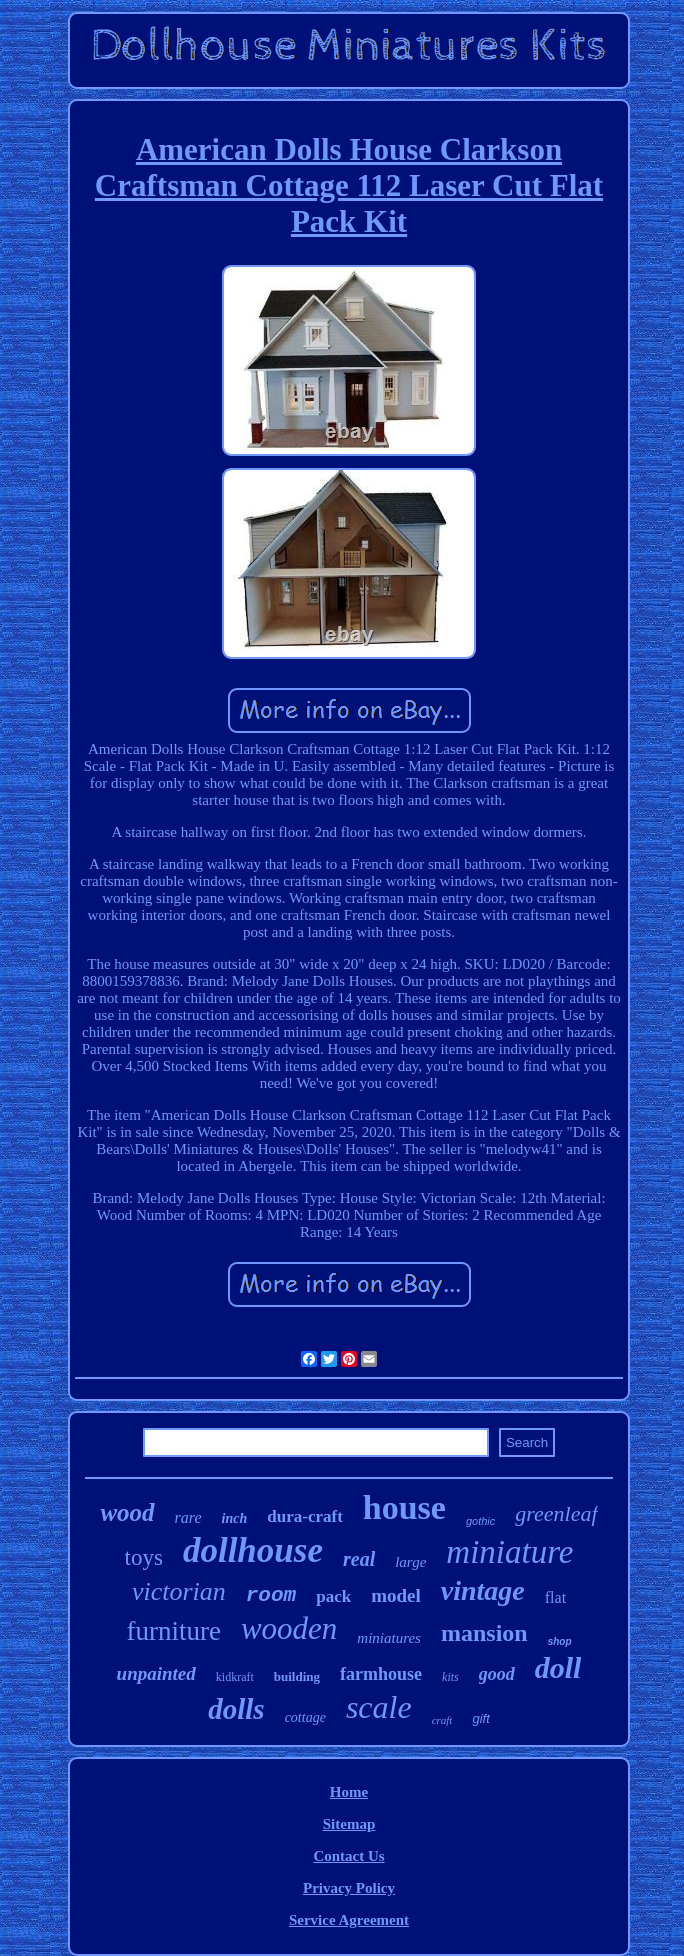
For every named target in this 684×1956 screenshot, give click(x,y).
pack (333, 1596)
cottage (305, 1717)
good (497, 1674)
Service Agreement (349, 1920)
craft (442, 1720)
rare (188, 1517)
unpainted (156, 1673)
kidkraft (235, 1677)
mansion (484, 1633)
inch (235, 1518)
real (359, 1559)
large (410, 1562)
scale (379, 1707)
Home (349, 1792)
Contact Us (348, 1856)
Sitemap (349, 1824)
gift (480, 1718)
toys (144, 1557)
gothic (480, 1521)
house (404, 1507)
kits (450, 1677)
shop (560, 1641)
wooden (289, 1628)
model (396, 1595)
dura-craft (305, 1516)
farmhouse (381, 1674)
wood (127, 1512)
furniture (173, 1631)
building (297, 1676)
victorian (179, 1591)
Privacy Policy (349, 1888)
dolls (236, 1709)
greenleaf (556, 1513)
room (271, 1595)
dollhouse (253, 1550)
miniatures (389, 1638)
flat (555, 1597)
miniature (509, 1552)
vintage (483, 1590)
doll (558, 1667)
